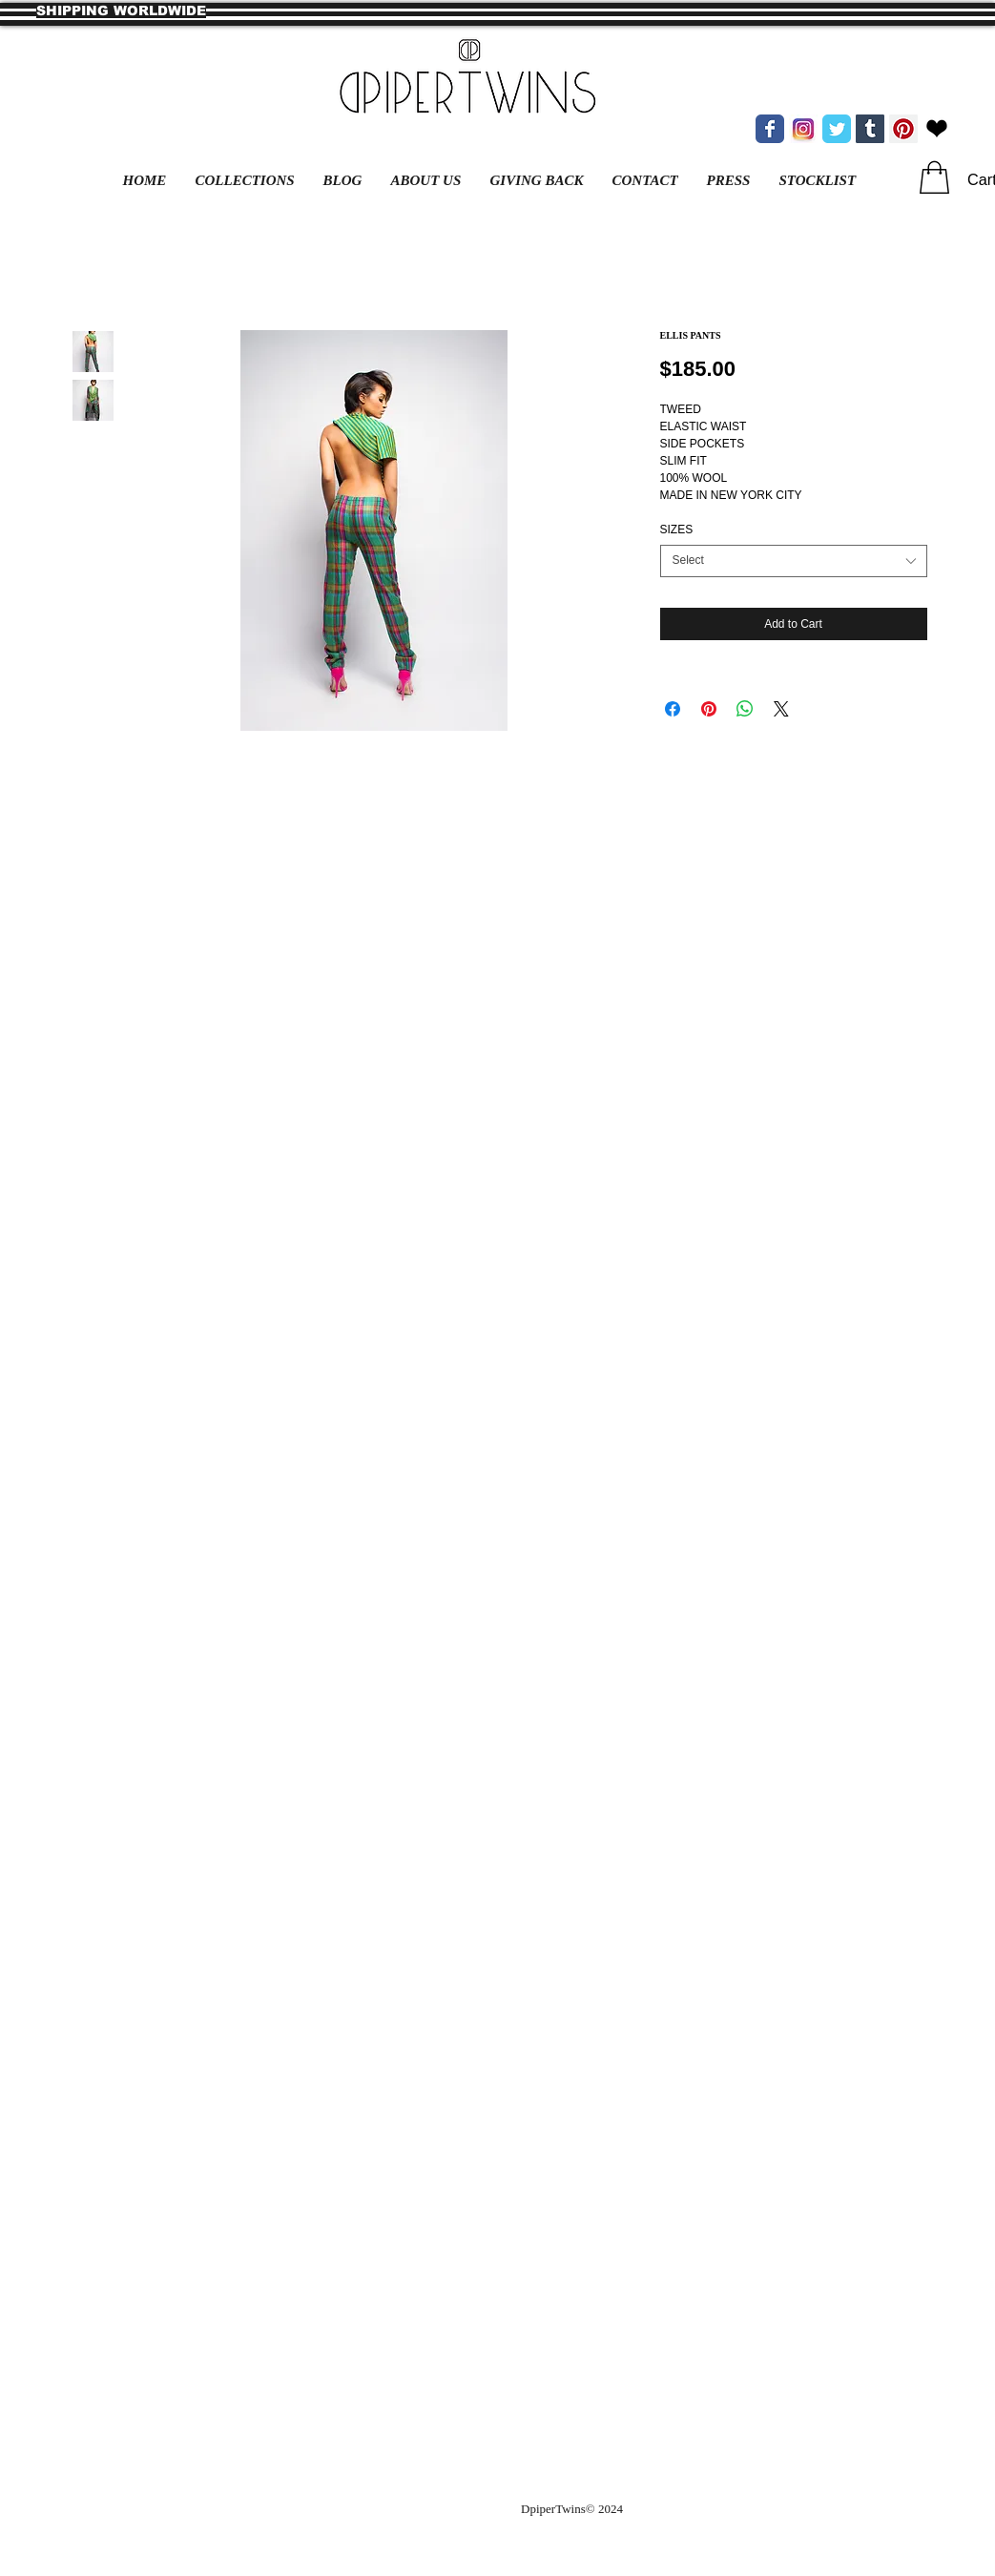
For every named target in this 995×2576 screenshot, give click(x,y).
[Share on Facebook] (672, 708)
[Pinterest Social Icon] (903, 128)
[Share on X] (781, 708)
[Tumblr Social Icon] (870, 128)
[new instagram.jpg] (803, 128)
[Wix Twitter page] (836, 128)
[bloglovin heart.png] (936, 128)
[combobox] (793, 561)
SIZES (677, 529)
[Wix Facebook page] (770, 128)
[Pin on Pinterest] (708, 708)
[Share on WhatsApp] (745, 708)
